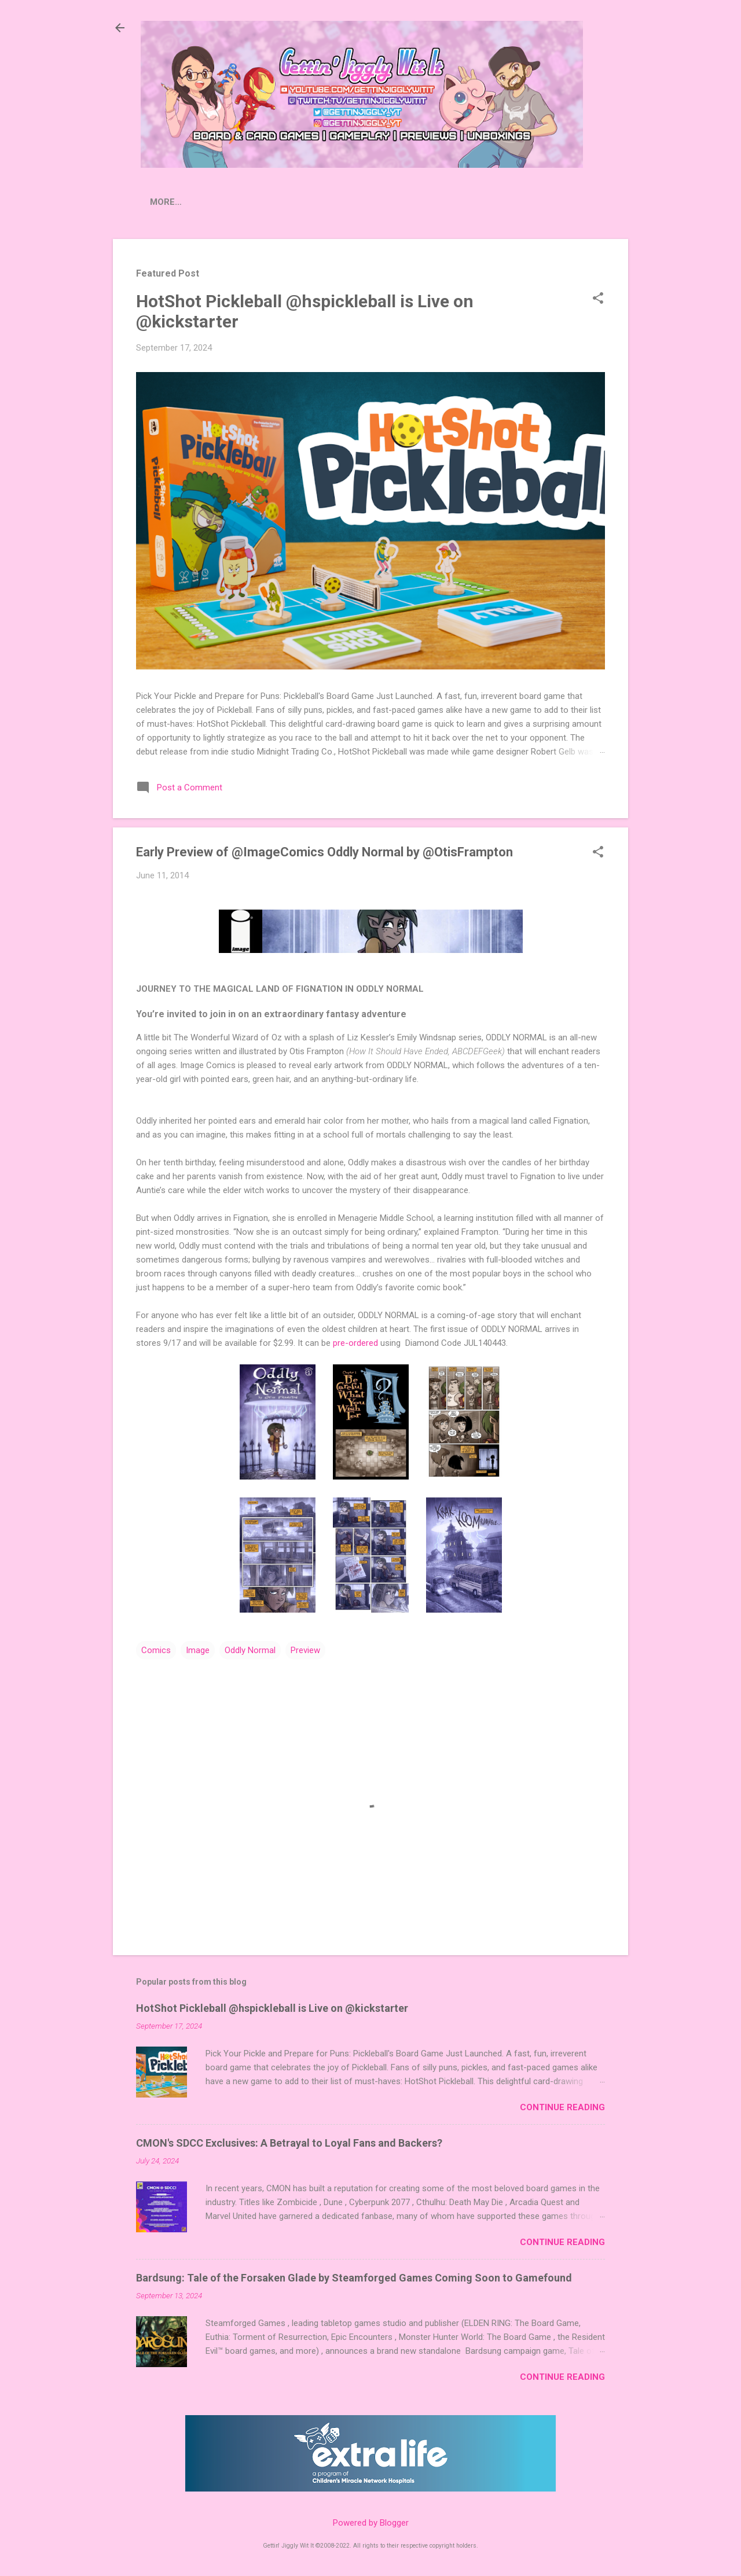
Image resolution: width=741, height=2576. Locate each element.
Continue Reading (562, 2109)
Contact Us (377, 202)
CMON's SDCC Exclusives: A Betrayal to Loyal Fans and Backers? (289, 2145)
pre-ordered (355, 1345)
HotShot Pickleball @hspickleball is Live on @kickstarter (272, 2010)
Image (198, 1652)
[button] (598, 301)
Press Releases (199, 202)
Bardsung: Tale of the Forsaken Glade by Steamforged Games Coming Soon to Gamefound (354, 2280)
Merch (564, 202)
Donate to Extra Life (477, 202)
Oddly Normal (250, 1652)
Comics (156, 1652)
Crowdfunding (293, 202)
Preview (305, 1652)
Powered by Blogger (371, 2523)
